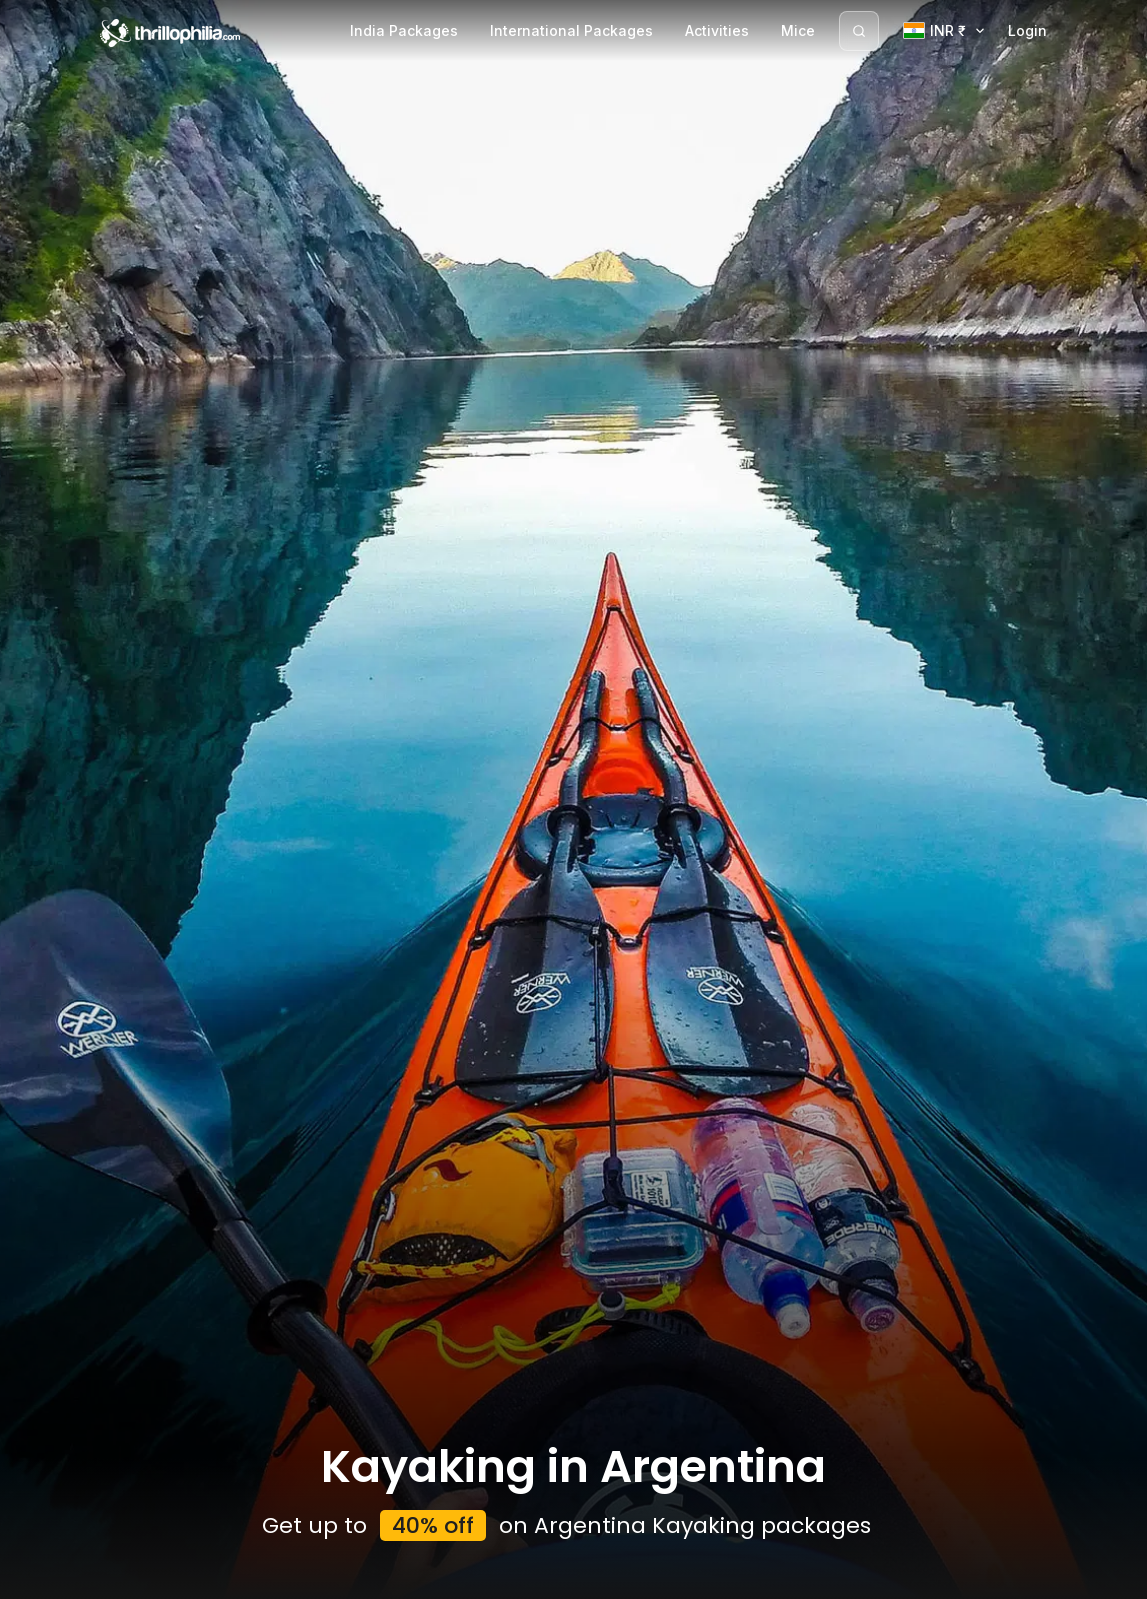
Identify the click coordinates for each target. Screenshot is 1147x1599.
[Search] (859, 31)
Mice (798, 30)
